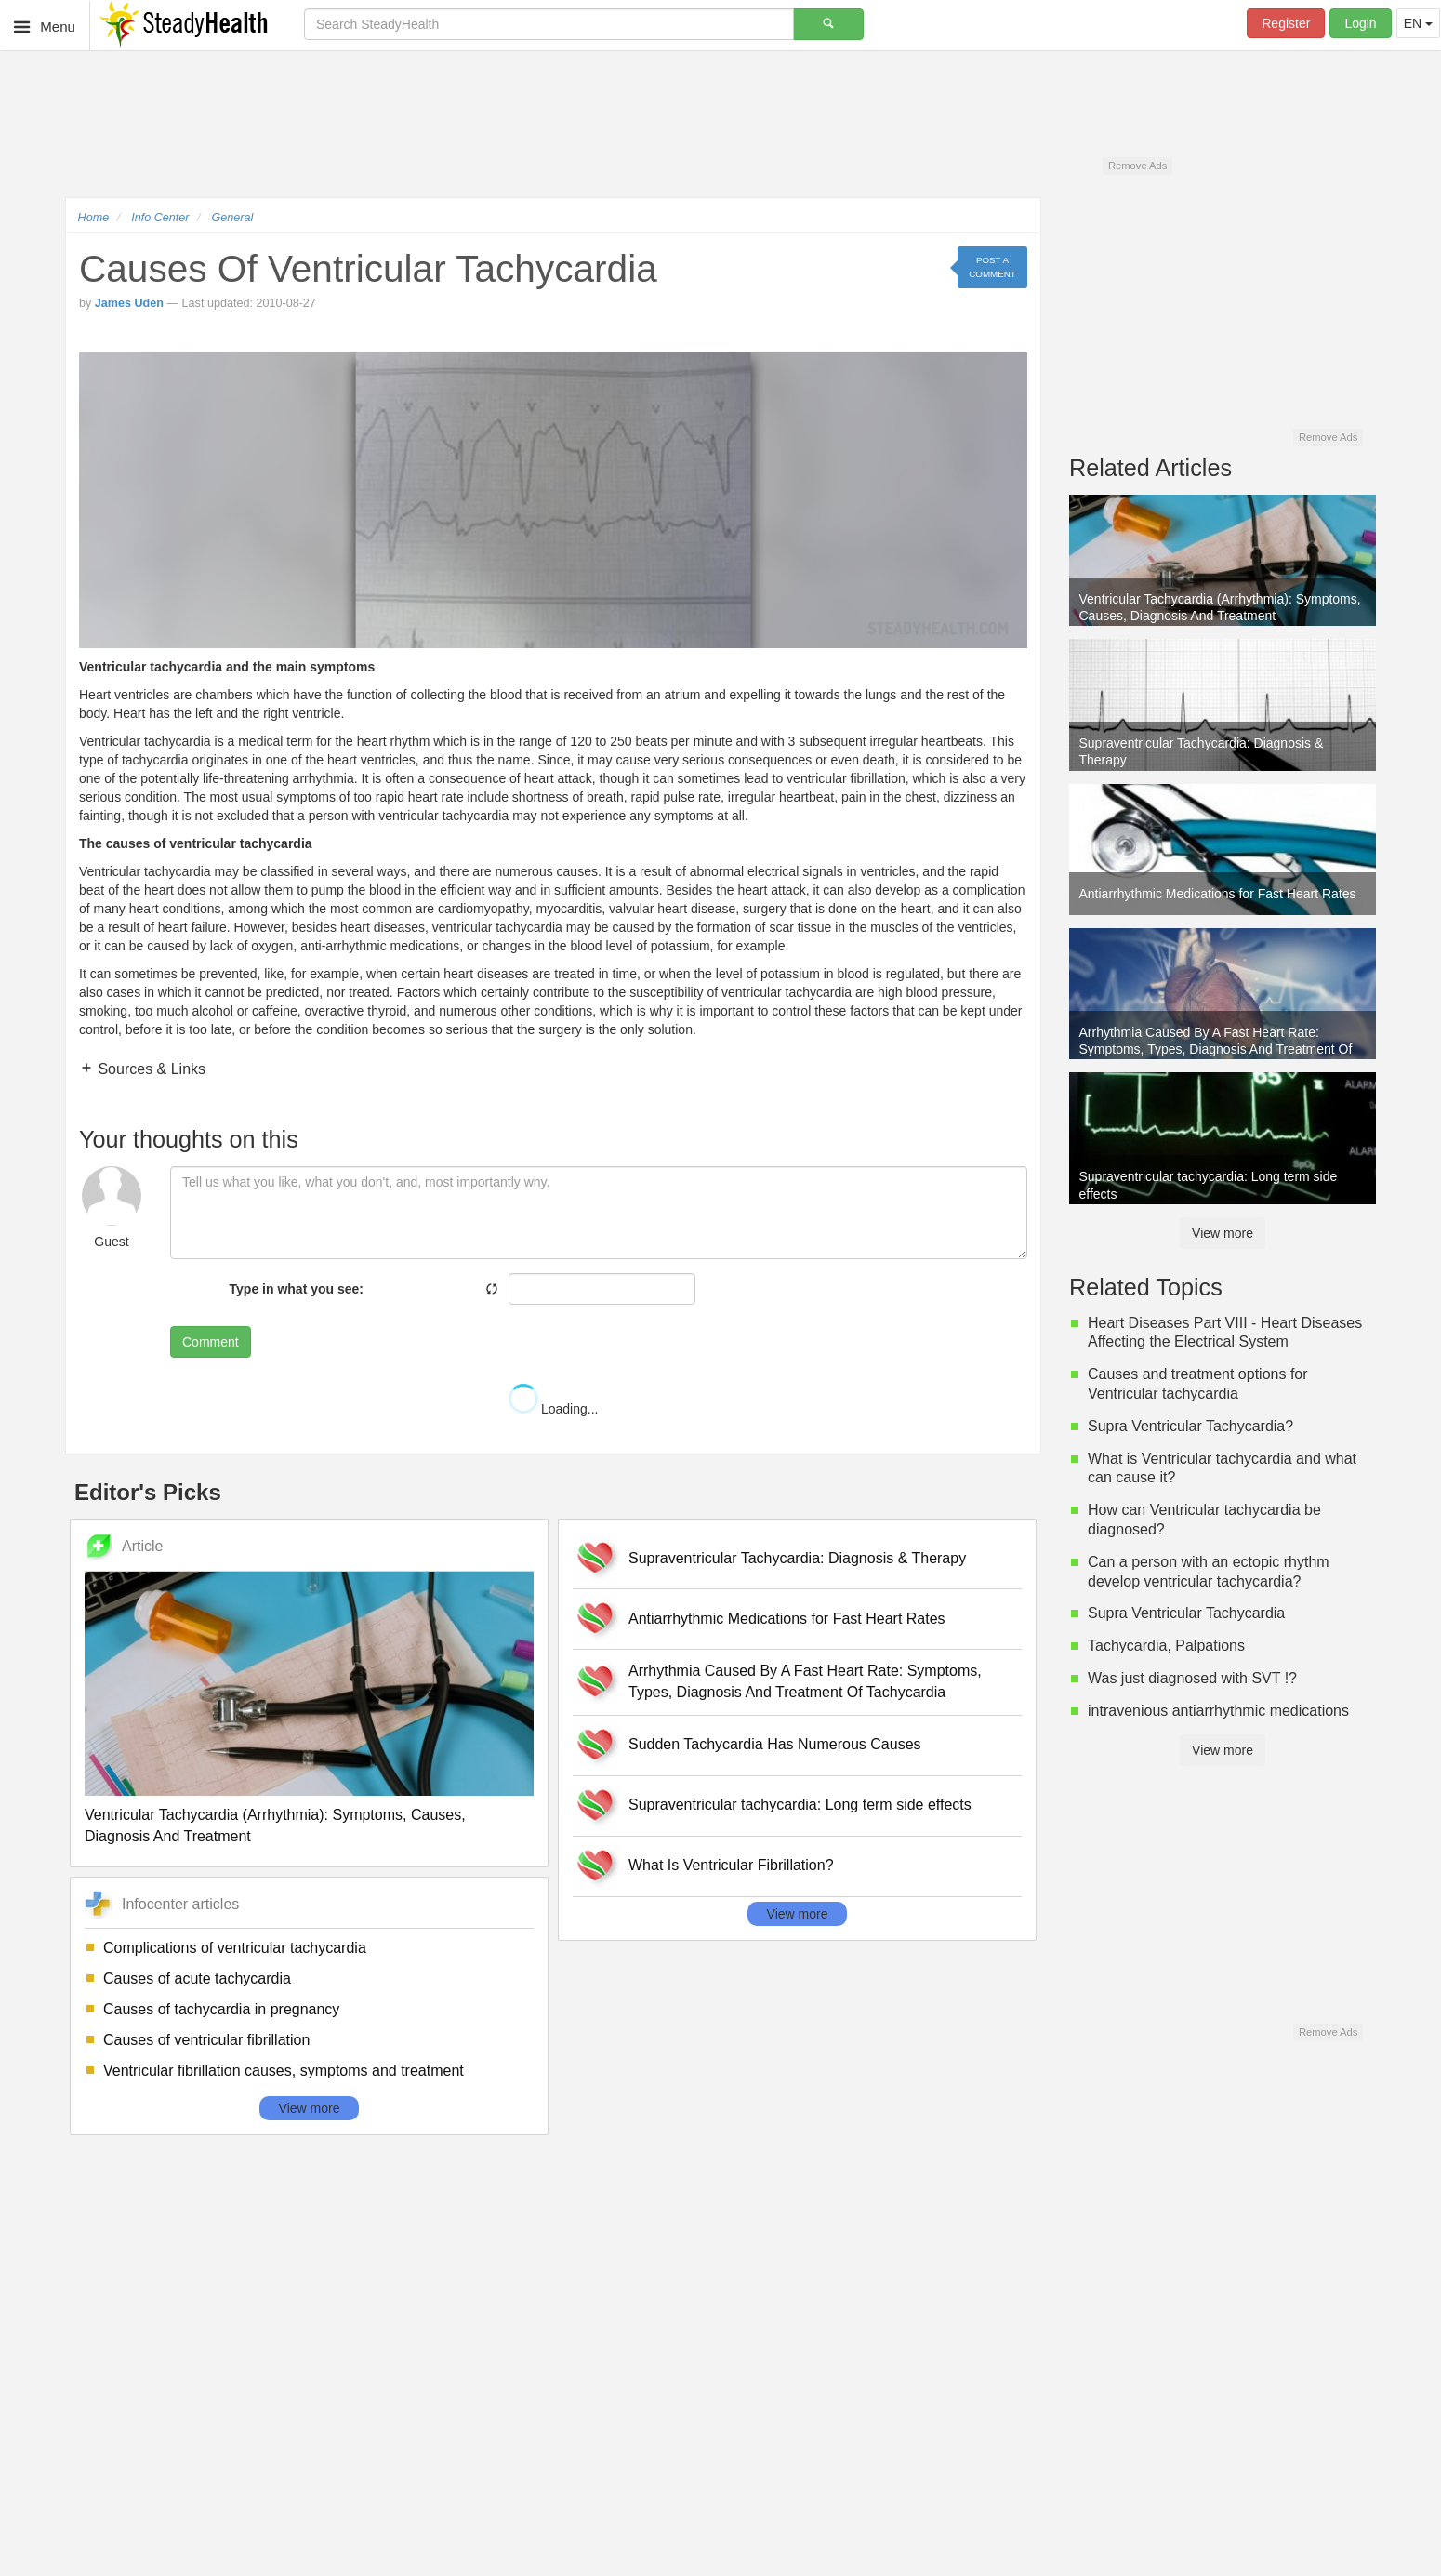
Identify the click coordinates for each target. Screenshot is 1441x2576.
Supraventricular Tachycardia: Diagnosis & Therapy (797, 1558)
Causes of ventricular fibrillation (206, 2040)
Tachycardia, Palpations (1166, 1645)
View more (309, 2108)
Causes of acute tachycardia (197, 1978)
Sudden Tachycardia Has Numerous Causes (774, 1744)
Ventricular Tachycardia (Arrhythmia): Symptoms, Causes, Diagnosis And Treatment (275, 1825)
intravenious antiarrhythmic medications (1218, 1711)
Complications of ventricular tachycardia (234, 1948)
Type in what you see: (297, 1288)
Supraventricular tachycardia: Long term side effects (800, 1804)
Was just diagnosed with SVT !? (1192, 1678)
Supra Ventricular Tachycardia (1186, 1613)
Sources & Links (149, 1069)
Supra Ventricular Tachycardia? (1190, 1426)
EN (1418, 23)
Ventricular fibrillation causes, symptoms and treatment (283, 2070)
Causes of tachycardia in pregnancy (221, 2009)
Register (1286, 23)
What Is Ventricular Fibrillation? (731, 1865)
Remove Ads (1137, 165)
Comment (210, 1341)
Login (1360, 23)
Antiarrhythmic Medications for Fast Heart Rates (786, 1619)
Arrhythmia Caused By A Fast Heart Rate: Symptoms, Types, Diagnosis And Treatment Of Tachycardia (805, 1681)
